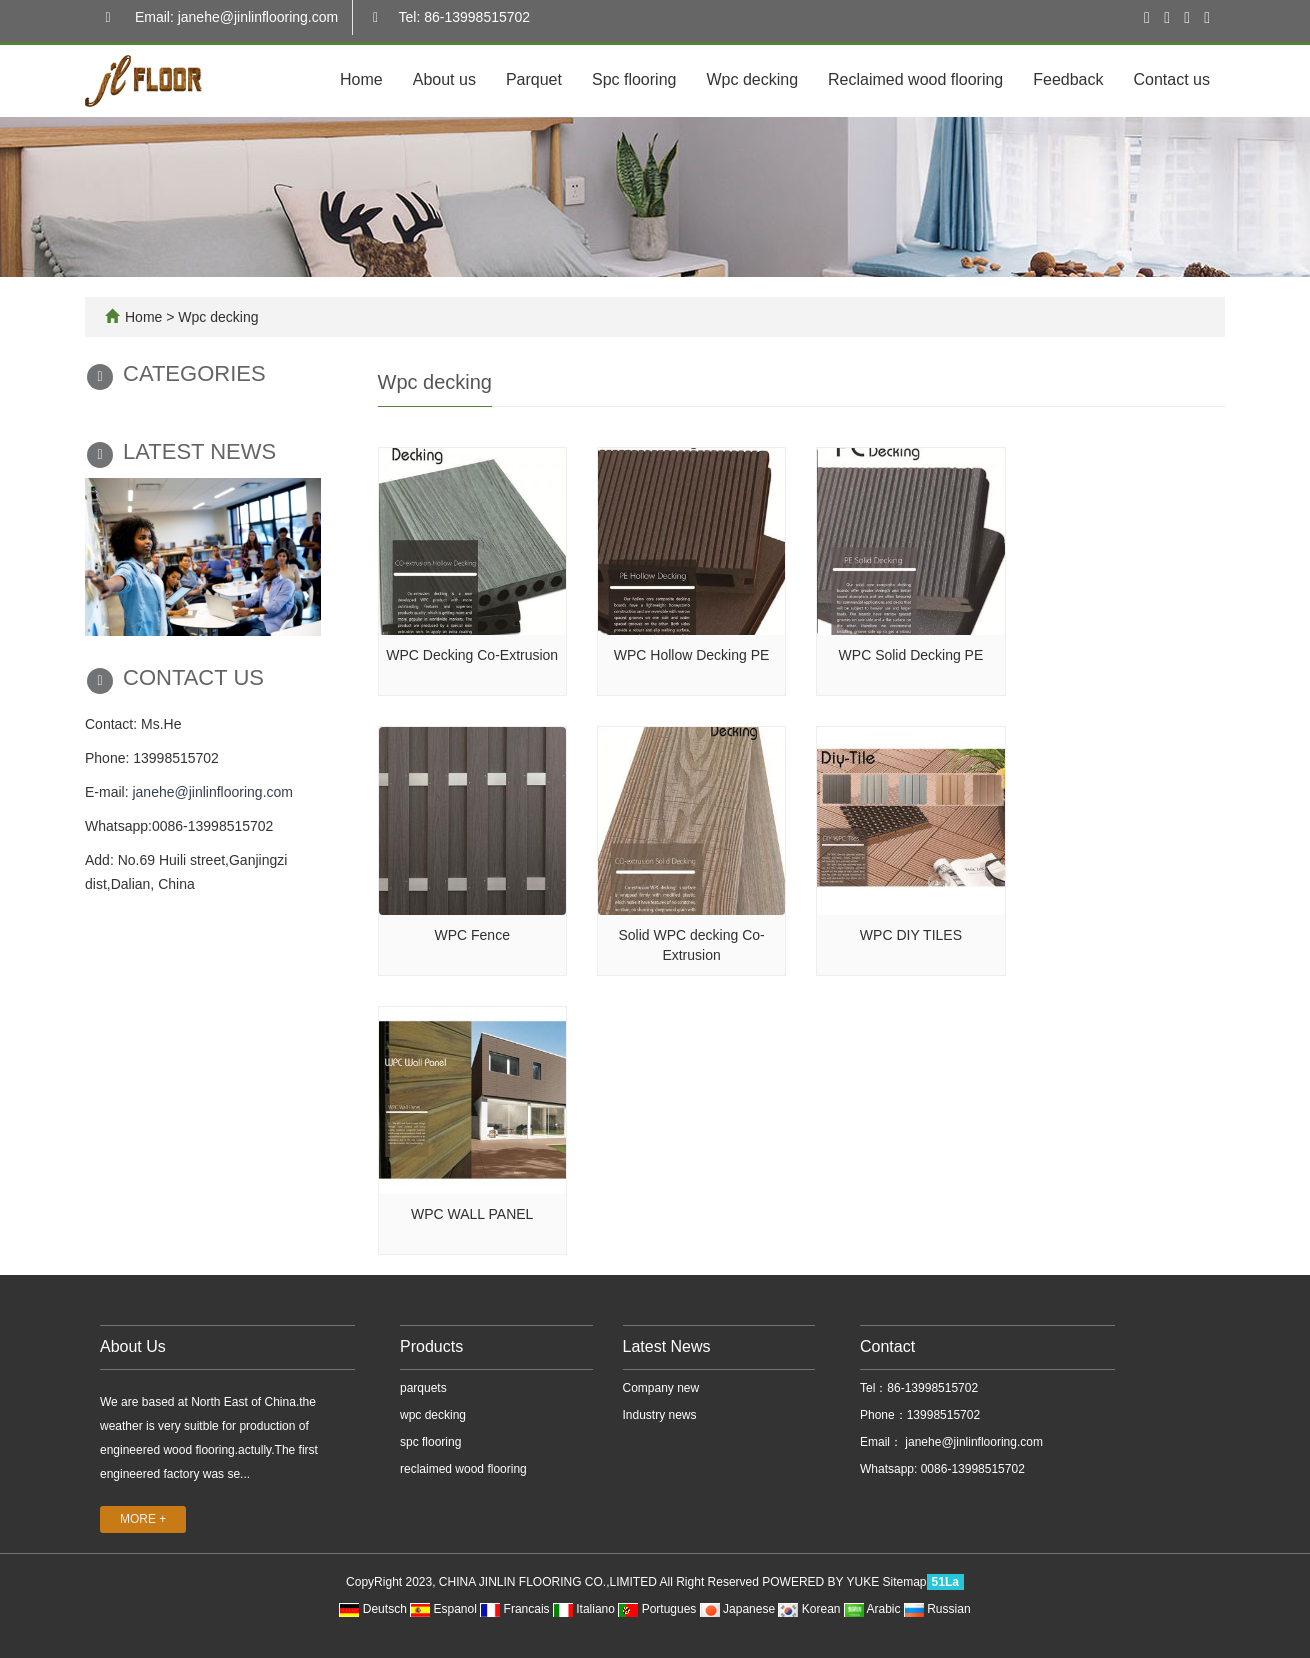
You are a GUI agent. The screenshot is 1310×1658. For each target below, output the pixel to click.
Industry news (660, 1415)
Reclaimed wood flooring (915, 79)
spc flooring (430, 1442)
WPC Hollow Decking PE (692, 655)
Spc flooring (634, 79)
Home (361, 79)
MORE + (143, 1519)
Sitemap (905, 1582)
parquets (423, 1388)
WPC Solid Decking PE (911, 655)
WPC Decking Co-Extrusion (472, 655)
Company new (661, 1388)
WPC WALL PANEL (472, 1214)
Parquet (534, 79)
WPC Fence (471, 935)
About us (444, 79)
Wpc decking (752, 79)
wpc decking (433, 1415)
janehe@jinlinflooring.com (212, 792)
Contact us (1172, 79)
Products (431, 1346)
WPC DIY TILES (911, 935)
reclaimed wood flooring (463, 1469)
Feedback (1068, 79)
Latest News (667, 1346)
